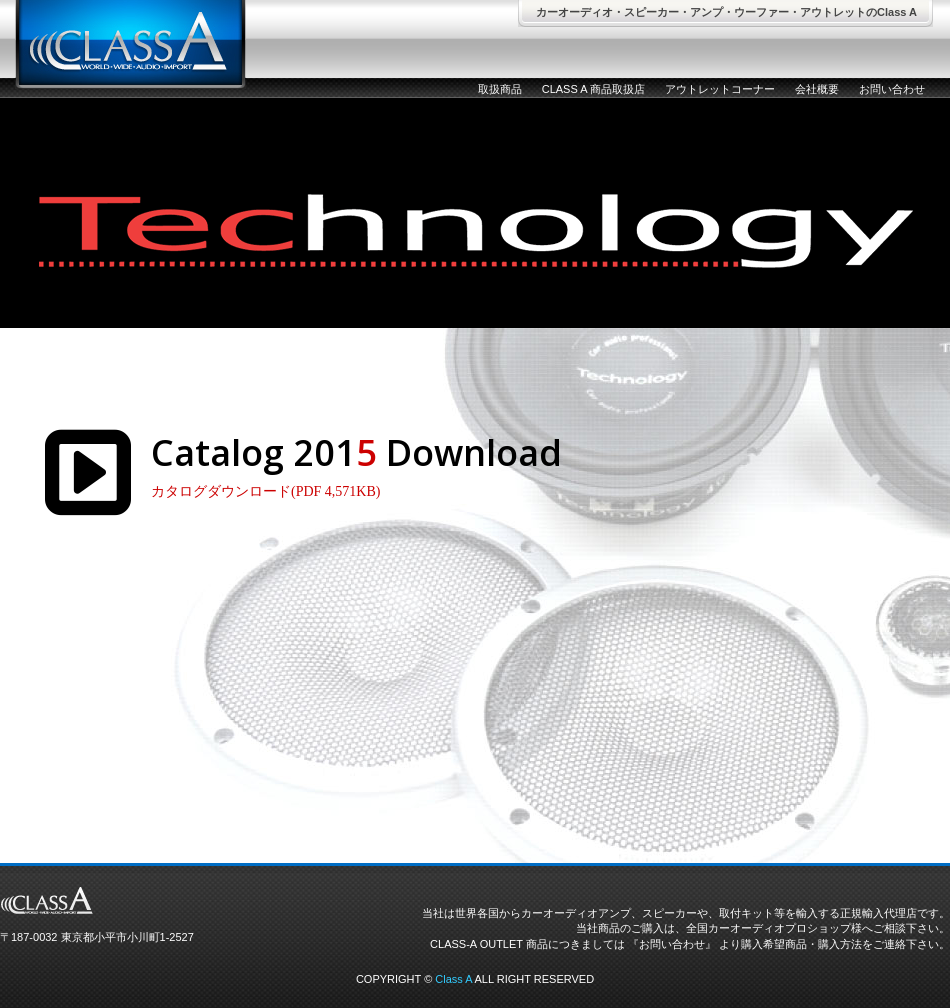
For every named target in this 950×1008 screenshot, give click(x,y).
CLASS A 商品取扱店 (593, 89)
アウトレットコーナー (720, 89)
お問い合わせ (892, 89)
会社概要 (817, 89)
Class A (453, 979)
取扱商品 (500, 89)
